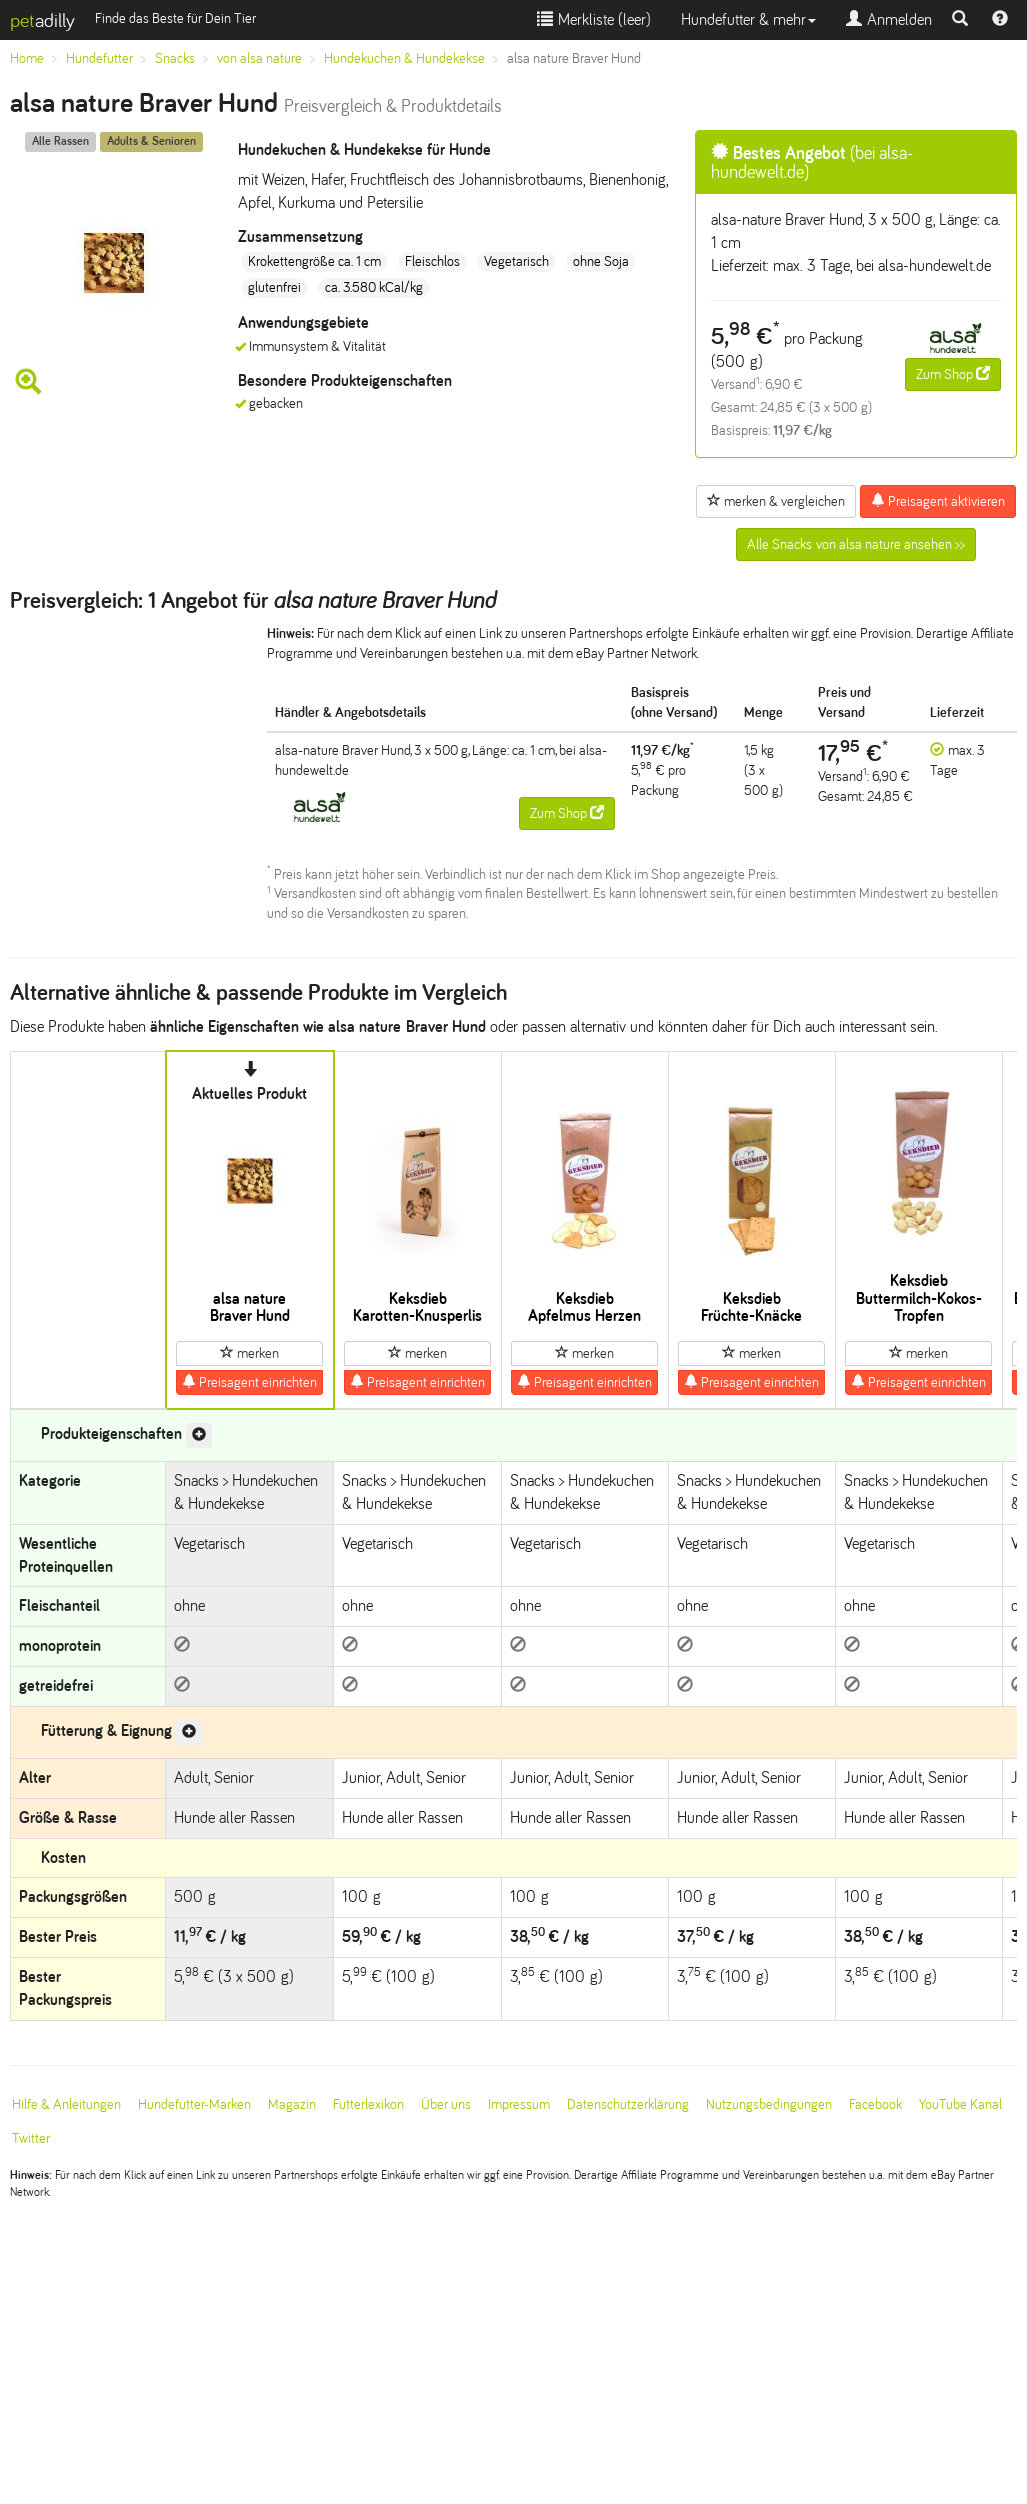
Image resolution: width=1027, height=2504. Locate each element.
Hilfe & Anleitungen (66, 2104)
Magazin (292, 2104)
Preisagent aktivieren (938, 501)
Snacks (175, 58)
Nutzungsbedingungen (769, 2104)
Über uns (446, 2104)
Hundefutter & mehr (748, 19)
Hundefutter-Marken (194, 2104)
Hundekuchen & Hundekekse (404, 58)
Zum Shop (953, 374)
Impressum (519, 2104)
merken (249, 1353)
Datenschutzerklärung (628, 2104)
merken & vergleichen (776, 501)
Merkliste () (594, 19)
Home (27, 58)
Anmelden (889, 19)
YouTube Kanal (960, 2104)
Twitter (31, 2138)
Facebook (875, 2104)
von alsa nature (259, 58)
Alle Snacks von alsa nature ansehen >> (856, 544)
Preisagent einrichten (249, 1382)
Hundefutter (99, 58)
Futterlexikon (368, 2104)
